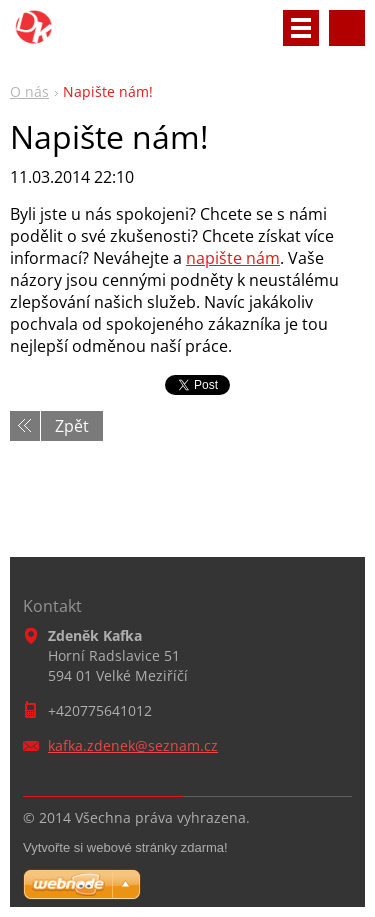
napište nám (233, 258)
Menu (301, 28)
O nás (29, 91)
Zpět (72, 426)
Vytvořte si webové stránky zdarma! (125, 847)
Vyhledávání (347, 28)
